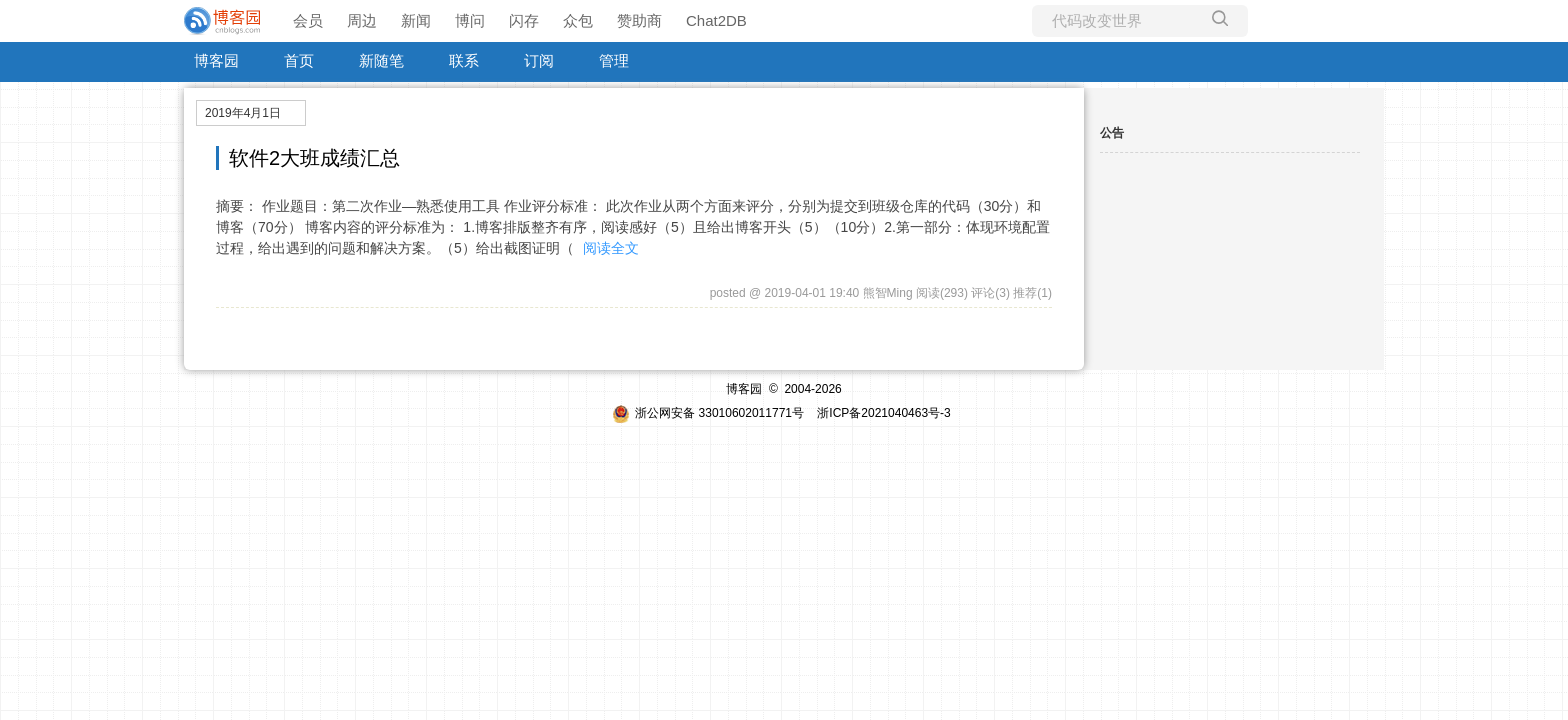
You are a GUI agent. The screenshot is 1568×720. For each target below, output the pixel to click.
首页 (299, 60)
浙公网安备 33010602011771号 (708, 413)
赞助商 (639, 20)
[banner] (224, 21)
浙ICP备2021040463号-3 (883, 413)
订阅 (539, 60)
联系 (464, 60)
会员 (308, 20)
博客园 (216, 60)
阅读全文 (611, 248)
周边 (362, 20)
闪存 (524, 20)
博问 (470, 20)
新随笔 (381, 60)
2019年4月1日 (243, 113)
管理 (614, 60)
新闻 (416, 20)
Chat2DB (716, 20)
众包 (578, 20)
